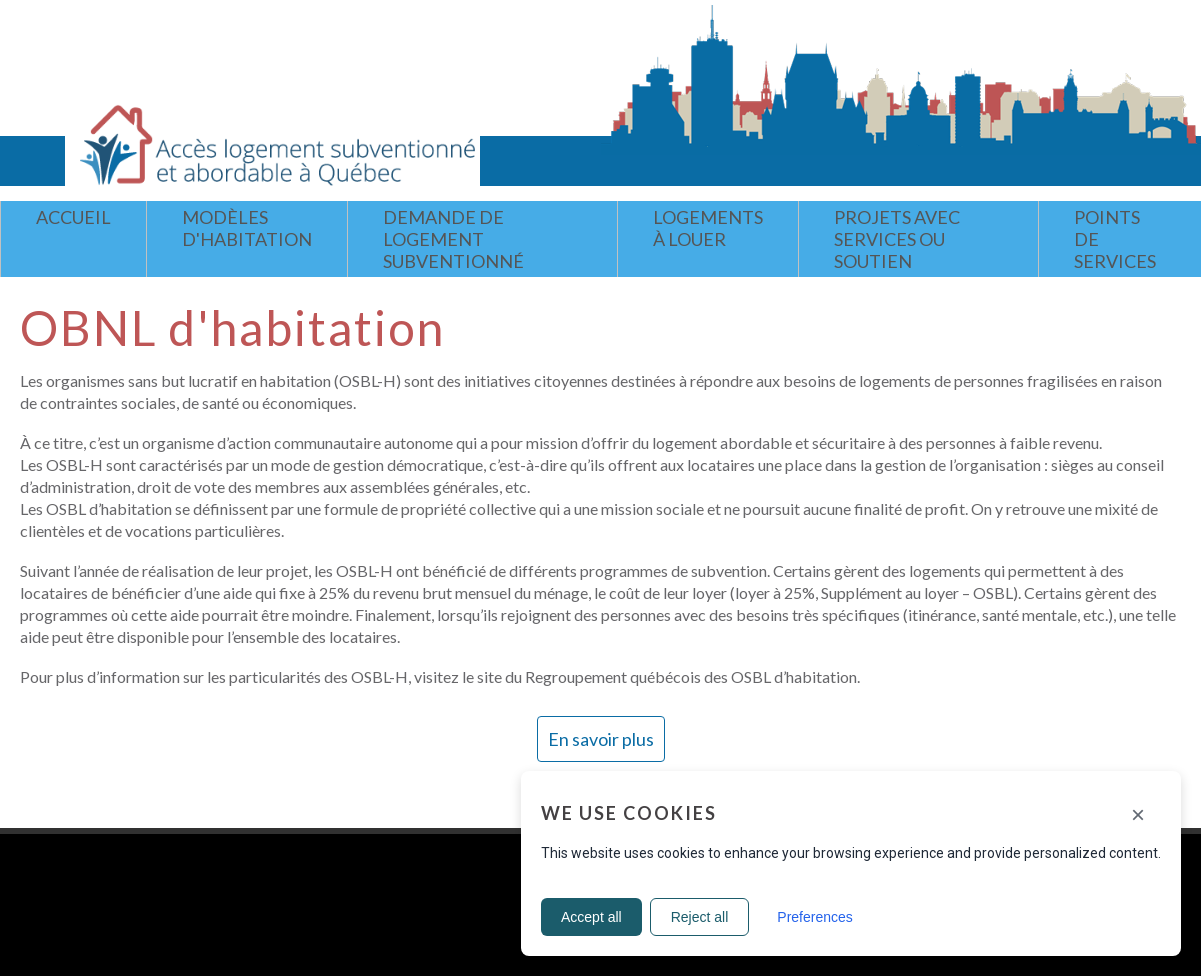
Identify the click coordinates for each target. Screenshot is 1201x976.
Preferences (814, 917)
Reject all (700, 917)
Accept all (591, 917)
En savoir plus (601, 739)
